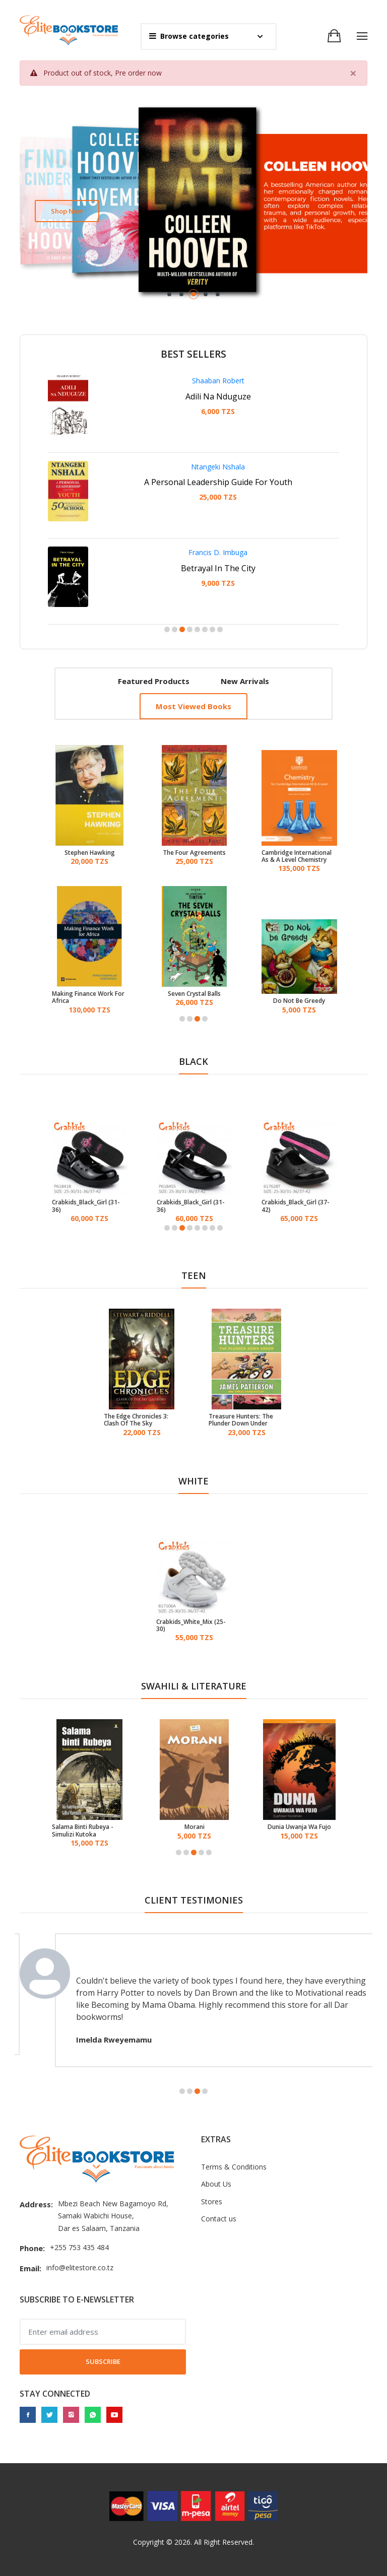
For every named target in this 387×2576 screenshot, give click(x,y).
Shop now (67, 211)
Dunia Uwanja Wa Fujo (299, 1827)
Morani (194, 1827)
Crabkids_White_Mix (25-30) (191, 1625)
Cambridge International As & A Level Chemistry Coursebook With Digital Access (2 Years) (297, 856)
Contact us (218, 2218)
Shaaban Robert (218, 380)
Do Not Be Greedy (299, 1000)
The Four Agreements (194, 852)
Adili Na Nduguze (218, 396)
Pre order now (138, 73)
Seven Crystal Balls (194, 993)
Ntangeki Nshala (218, 466)
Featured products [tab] (153, 681)
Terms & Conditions (234, 2167)
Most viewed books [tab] (193, 706)
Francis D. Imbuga (217, 552)
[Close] (353, 73)
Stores (211, 2201)
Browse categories (189, 36)
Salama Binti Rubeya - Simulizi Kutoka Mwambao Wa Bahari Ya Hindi (86, 1830)
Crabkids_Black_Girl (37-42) (296, 1206)
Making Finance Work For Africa (88, 997)
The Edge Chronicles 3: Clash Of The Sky (136, 1420)
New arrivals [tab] (245, 681)
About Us (216, 2184)
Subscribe (103, 2361)
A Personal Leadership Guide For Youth (218, 482)
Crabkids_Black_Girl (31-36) (86, 1206)
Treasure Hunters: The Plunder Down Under (241, 1420)
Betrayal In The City (218, 568)
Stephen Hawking (89, 852)
